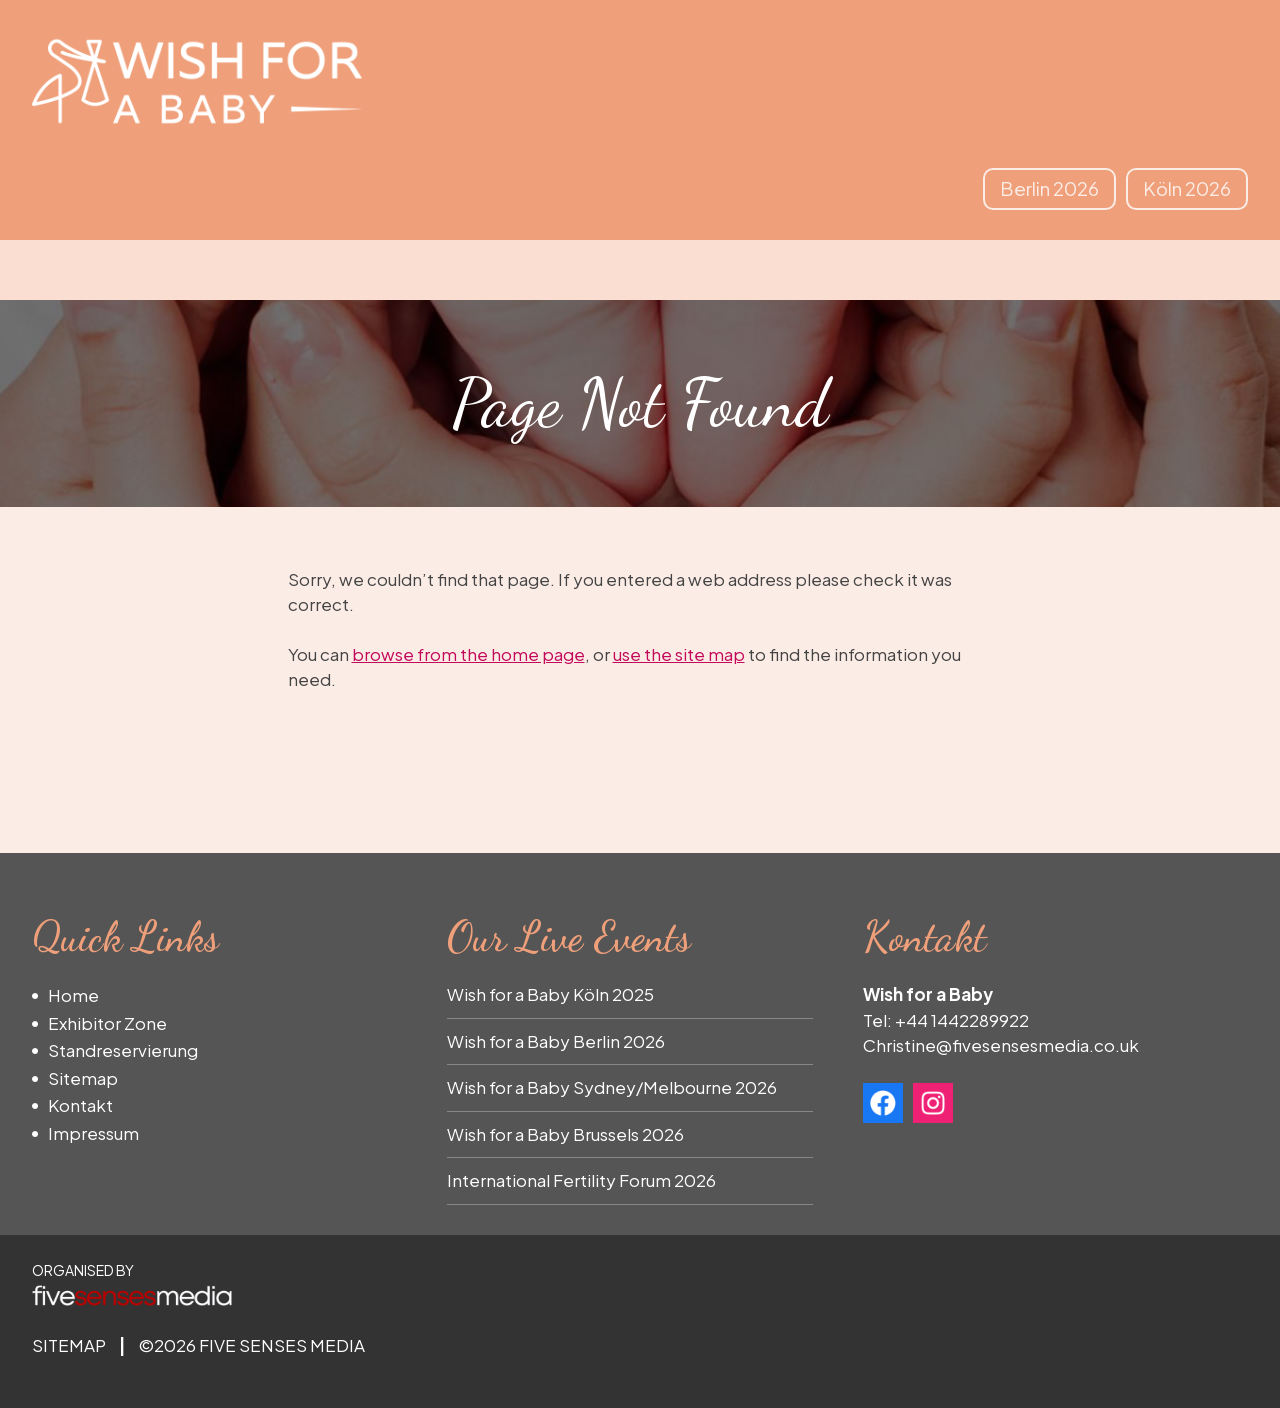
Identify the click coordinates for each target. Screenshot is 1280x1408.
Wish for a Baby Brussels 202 (560, 1134)
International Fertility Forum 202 (576, 1180)
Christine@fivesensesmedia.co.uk (1001, 1045)
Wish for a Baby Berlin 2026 (556, 1041)
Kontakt (80, 1105)
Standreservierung (123, 1050)
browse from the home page (468, 654)
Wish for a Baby (197, 81)
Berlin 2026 (1049, 188)
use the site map (679, 654)
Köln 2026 (1187, 188)
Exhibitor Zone (107, 1023)
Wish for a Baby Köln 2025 (550, 994)
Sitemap (83, 1078)
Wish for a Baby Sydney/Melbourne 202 (607, 1087)
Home (73, 995)
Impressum (93, 1133)
